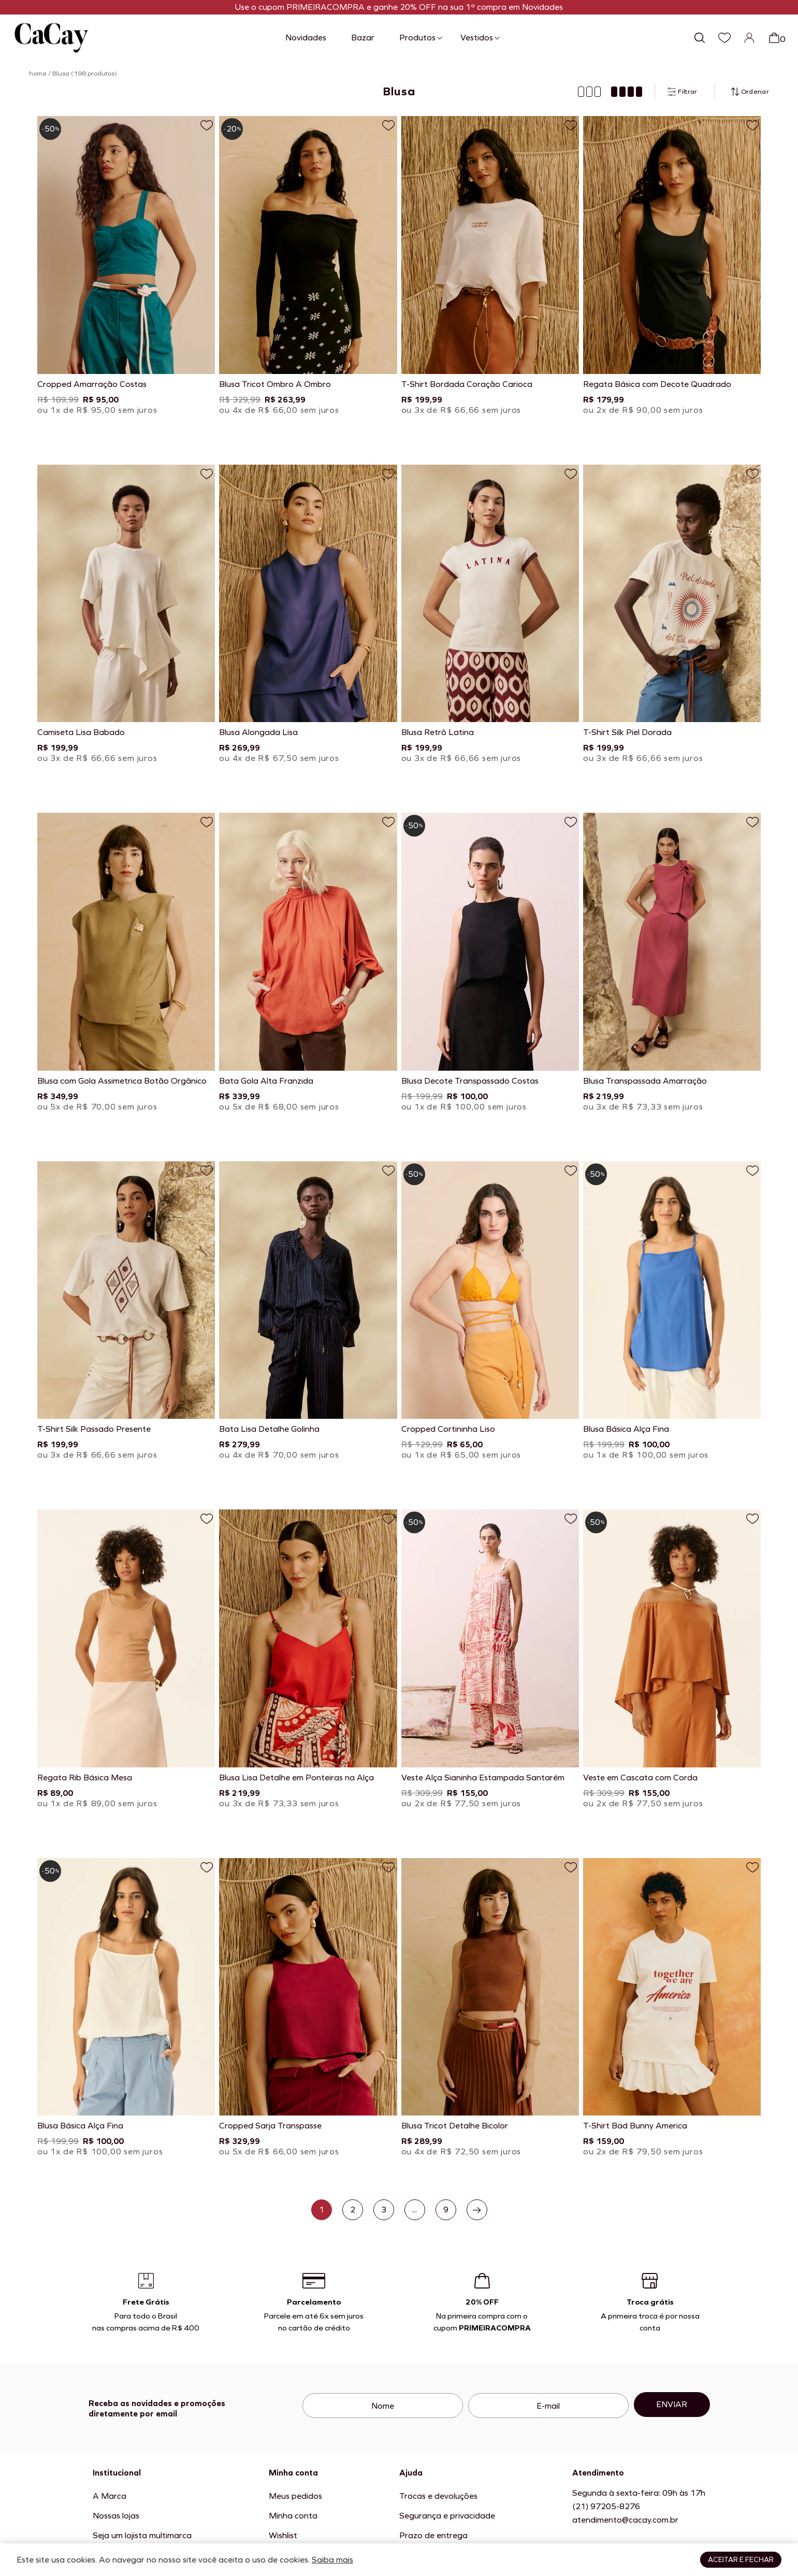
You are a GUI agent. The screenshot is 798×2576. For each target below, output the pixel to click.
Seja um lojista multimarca (142, 2535)
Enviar (671, 2404)
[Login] (749, 37)
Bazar (362, 37)
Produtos (417, 37)
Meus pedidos (295, 2496)
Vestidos (476, 37)
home (38, 73)
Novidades (305, 37)
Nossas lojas (116, 2516)
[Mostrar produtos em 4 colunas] (626, 92)
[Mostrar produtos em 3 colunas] (589, 92)
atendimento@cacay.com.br (625, 2520)
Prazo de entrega (433, 2535)
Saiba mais (332, 2560)
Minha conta (293, 2516)
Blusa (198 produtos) (84, 73)
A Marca (109, 2496)
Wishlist (283, 2535)
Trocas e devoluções (438, 2496)
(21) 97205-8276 (606, 2506)
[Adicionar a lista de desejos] (206, 125)
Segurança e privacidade (447, 2516)
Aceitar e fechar (741, 2559)
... (414, 2209)
